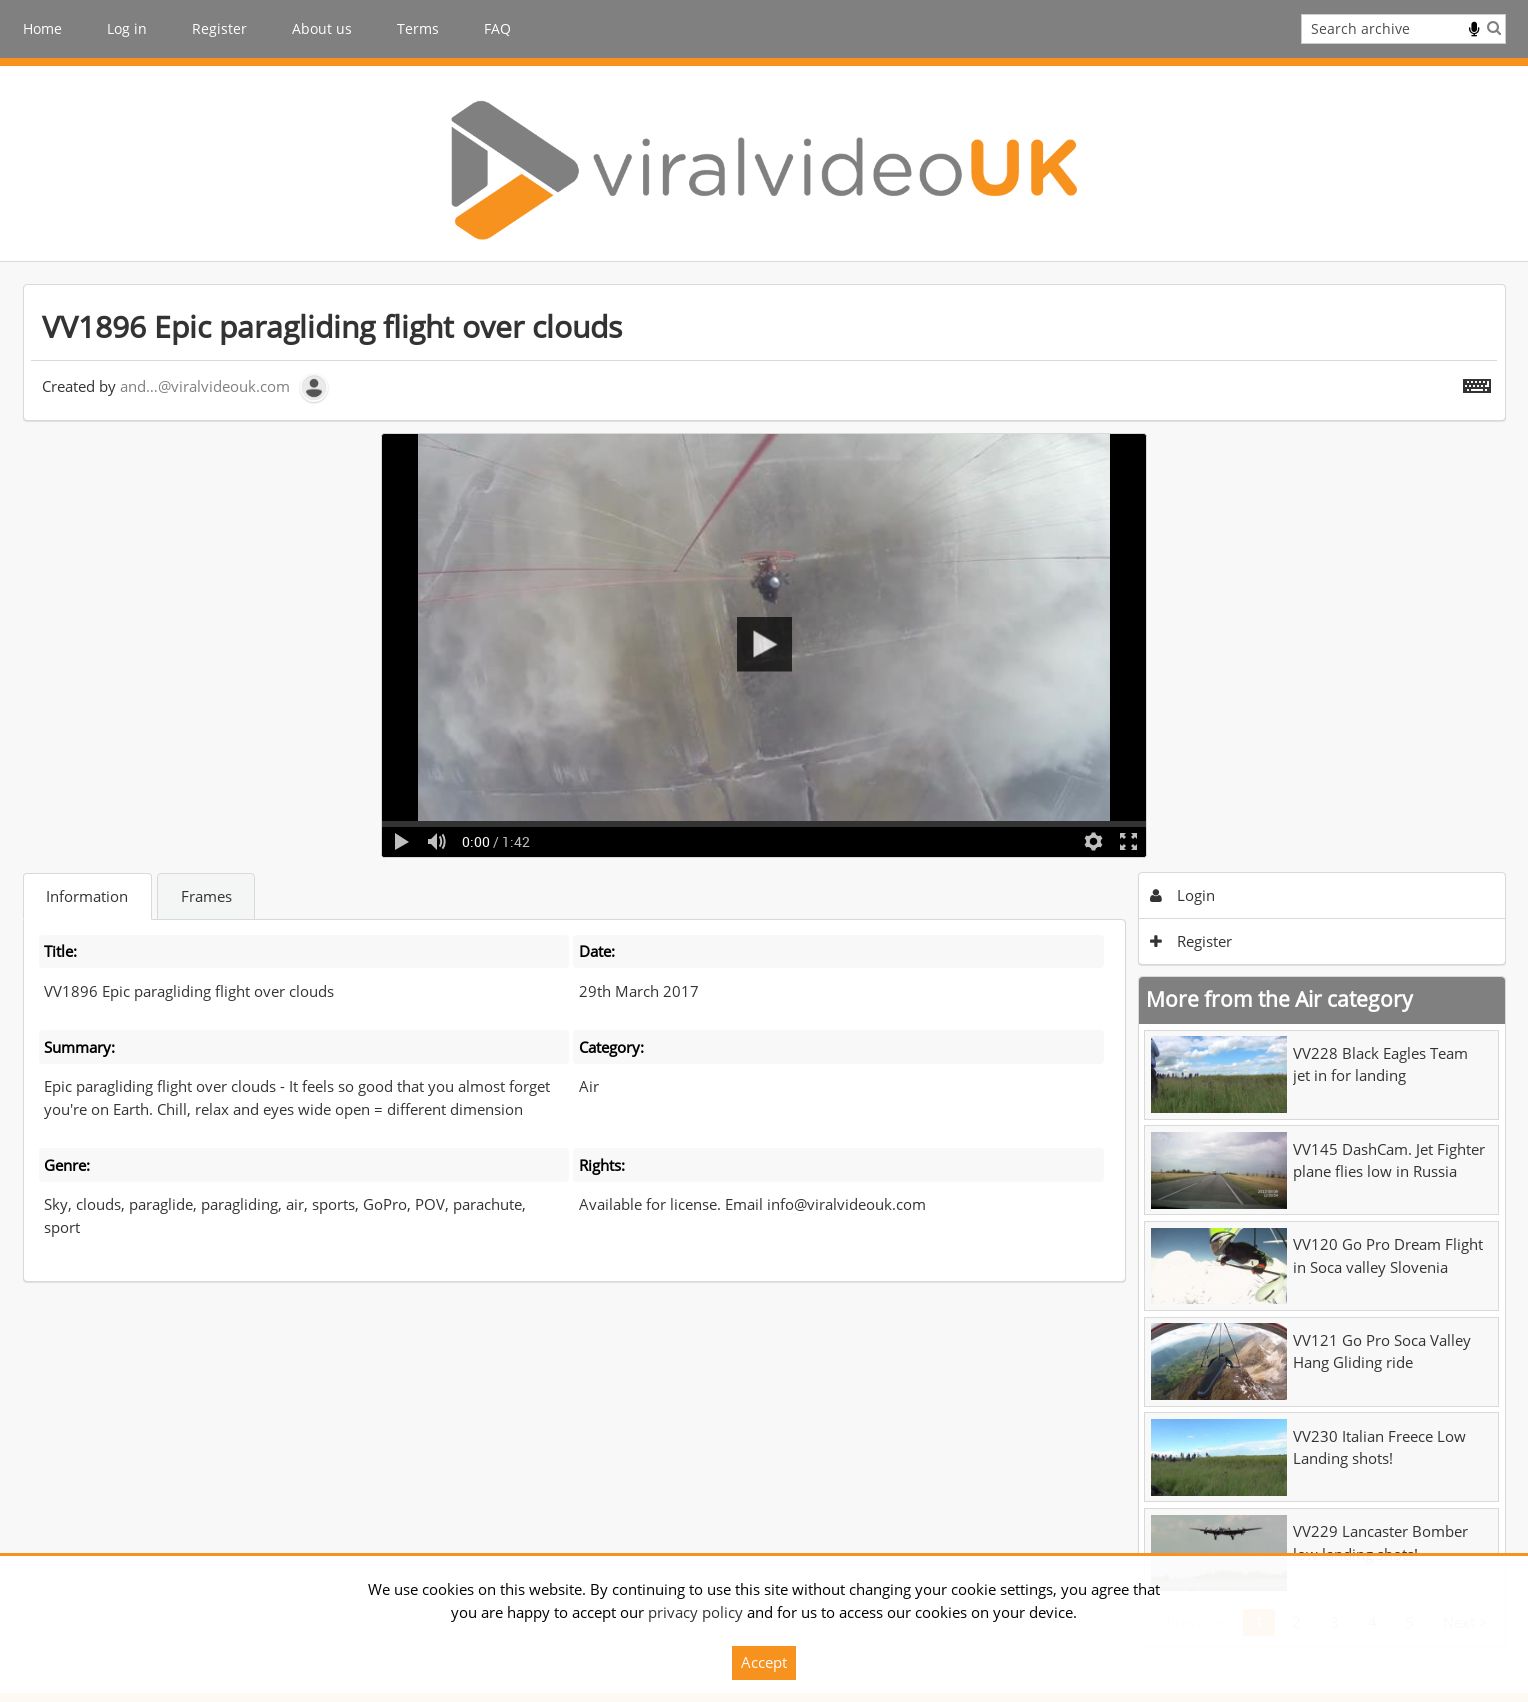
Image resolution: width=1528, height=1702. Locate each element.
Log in (127, 28)
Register (219, 28)
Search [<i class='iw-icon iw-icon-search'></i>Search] (1494, 27)
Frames (206, 896)
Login (1182, 895)
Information (87, 896)
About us (322, 28)
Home (42, 28)
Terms (418, 28)
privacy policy (695, 1612)
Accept (764, 1662)
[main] (764, 966)
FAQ (497, 28)
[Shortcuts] (1477, 382)
